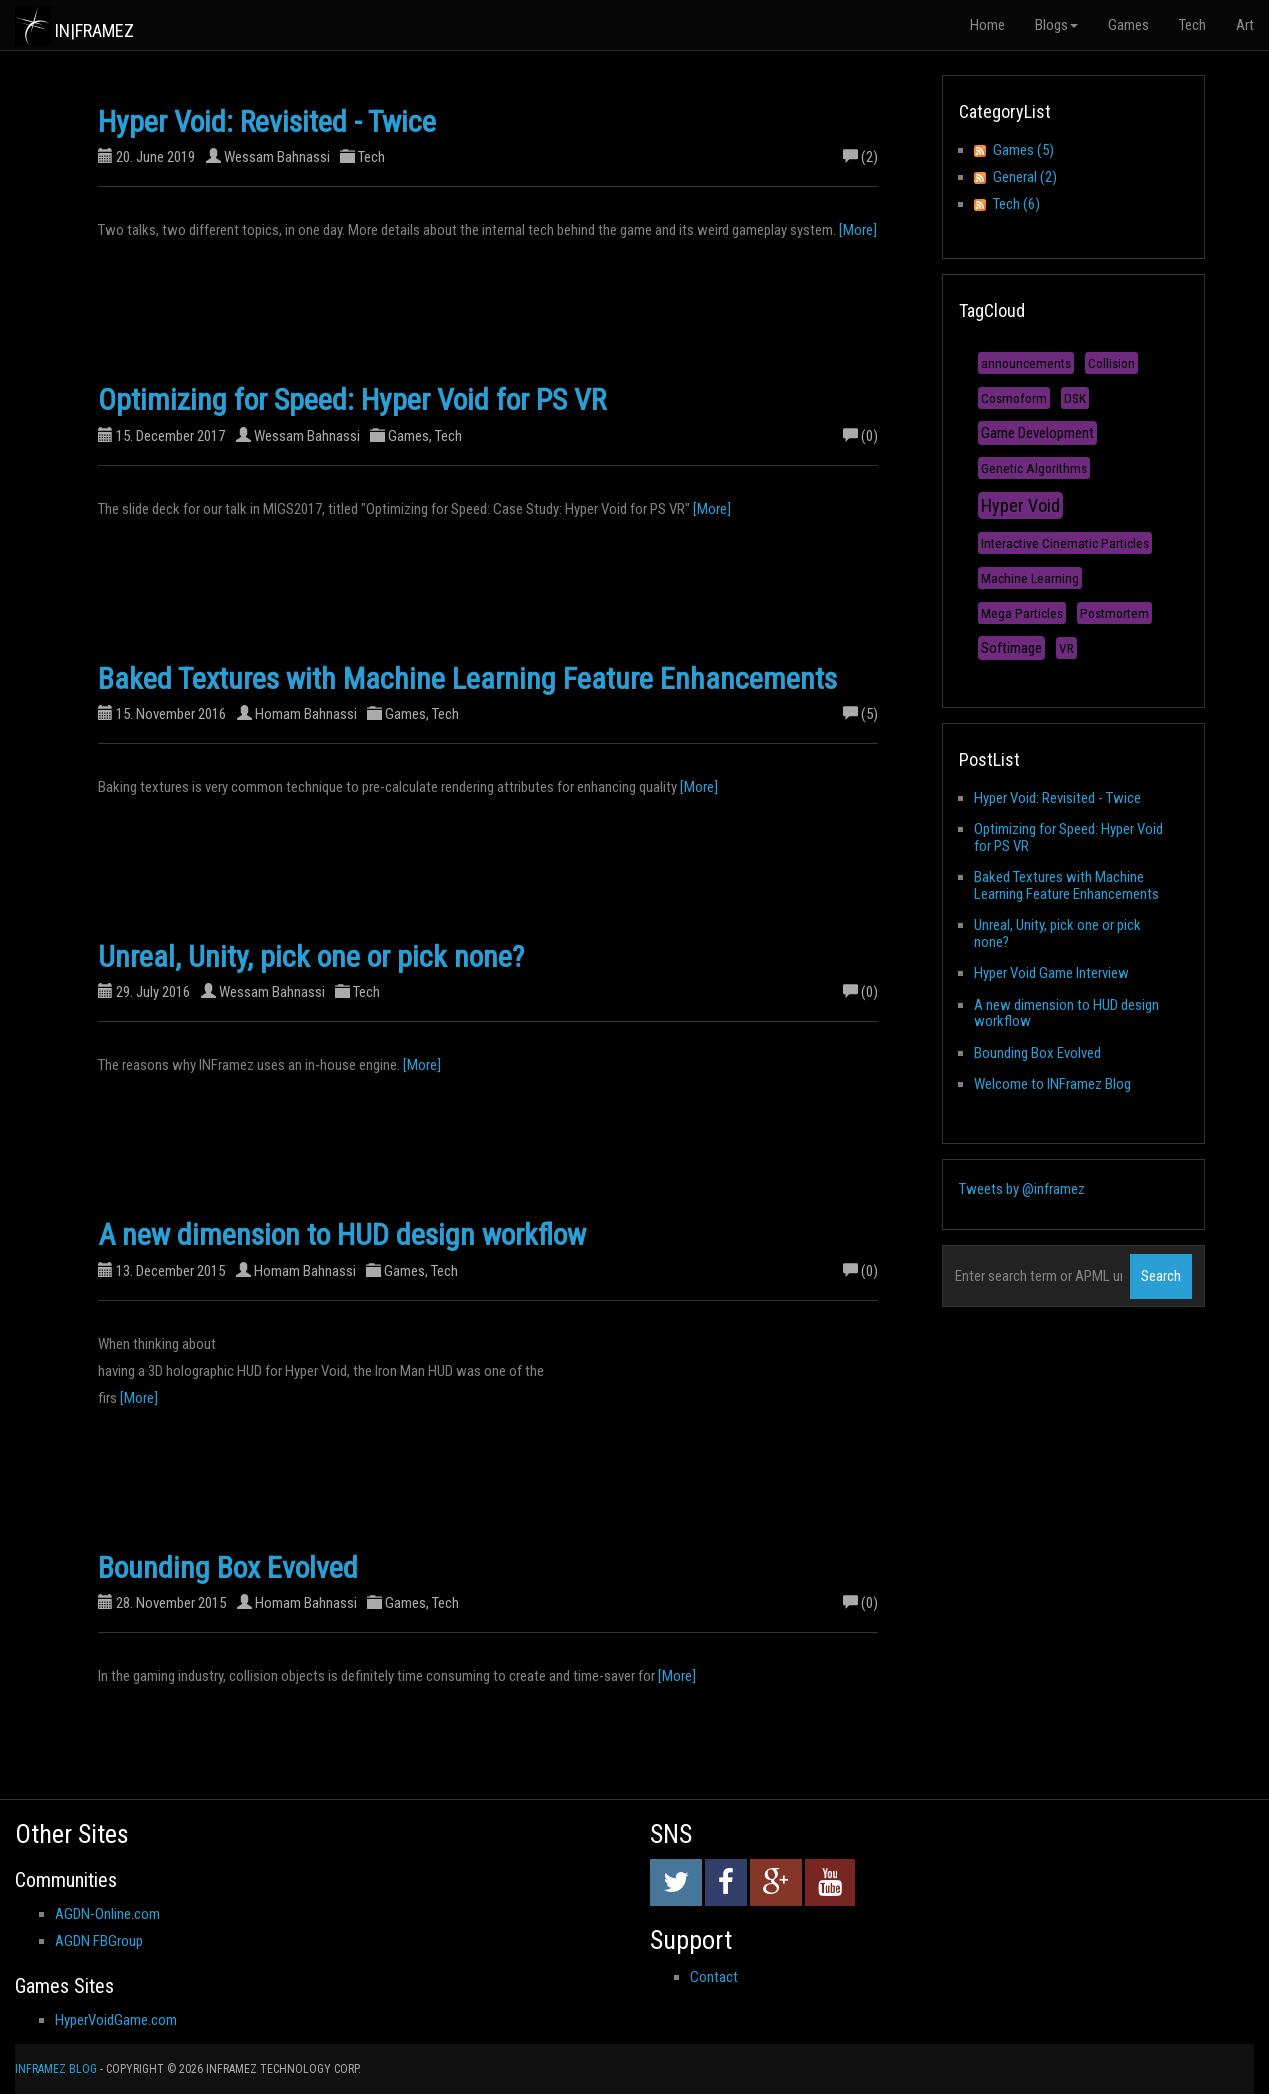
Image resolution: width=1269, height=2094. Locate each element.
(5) (860, 714)
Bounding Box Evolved (228, 1567)
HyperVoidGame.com (116, 2020)
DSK (1075, 398)
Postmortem (1114, 613)
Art (1245, 25)
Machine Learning (1030, 578)
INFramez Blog (56, 2069)
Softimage (1011, 648)
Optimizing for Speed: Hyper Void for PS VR (352, 399)
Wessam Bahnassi (277, 157)
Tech (1192, 25)
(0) (860, 436)
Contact (714, 1977)
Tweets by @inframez (1022, 1189)
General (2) (1025, 177)
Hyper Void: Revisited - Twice (267, 121)
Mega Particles (1022, 613)
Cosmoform (1014, 398)
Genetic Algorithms (1034, 468)
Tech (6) (1016, 204)
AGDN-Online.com (107, 1914)
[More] (858, 230)
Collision (1111, 363)
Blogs (1056, 25)
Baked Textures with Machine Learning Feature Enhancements (467, 678)
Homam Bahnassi (306, 714)
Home (987, 25)
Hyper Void (1020, 505)
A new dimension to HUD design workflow (342, 1234)
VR (1066, 648)
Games (1128, 25)
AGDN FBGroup (99, 1941)
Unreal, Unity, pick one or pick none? (311, 956)
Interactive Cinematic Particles (1065, 543)
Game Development (1037, 433)
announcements (1026, 363)
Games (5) (1023, 150)
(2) (860, 157)
